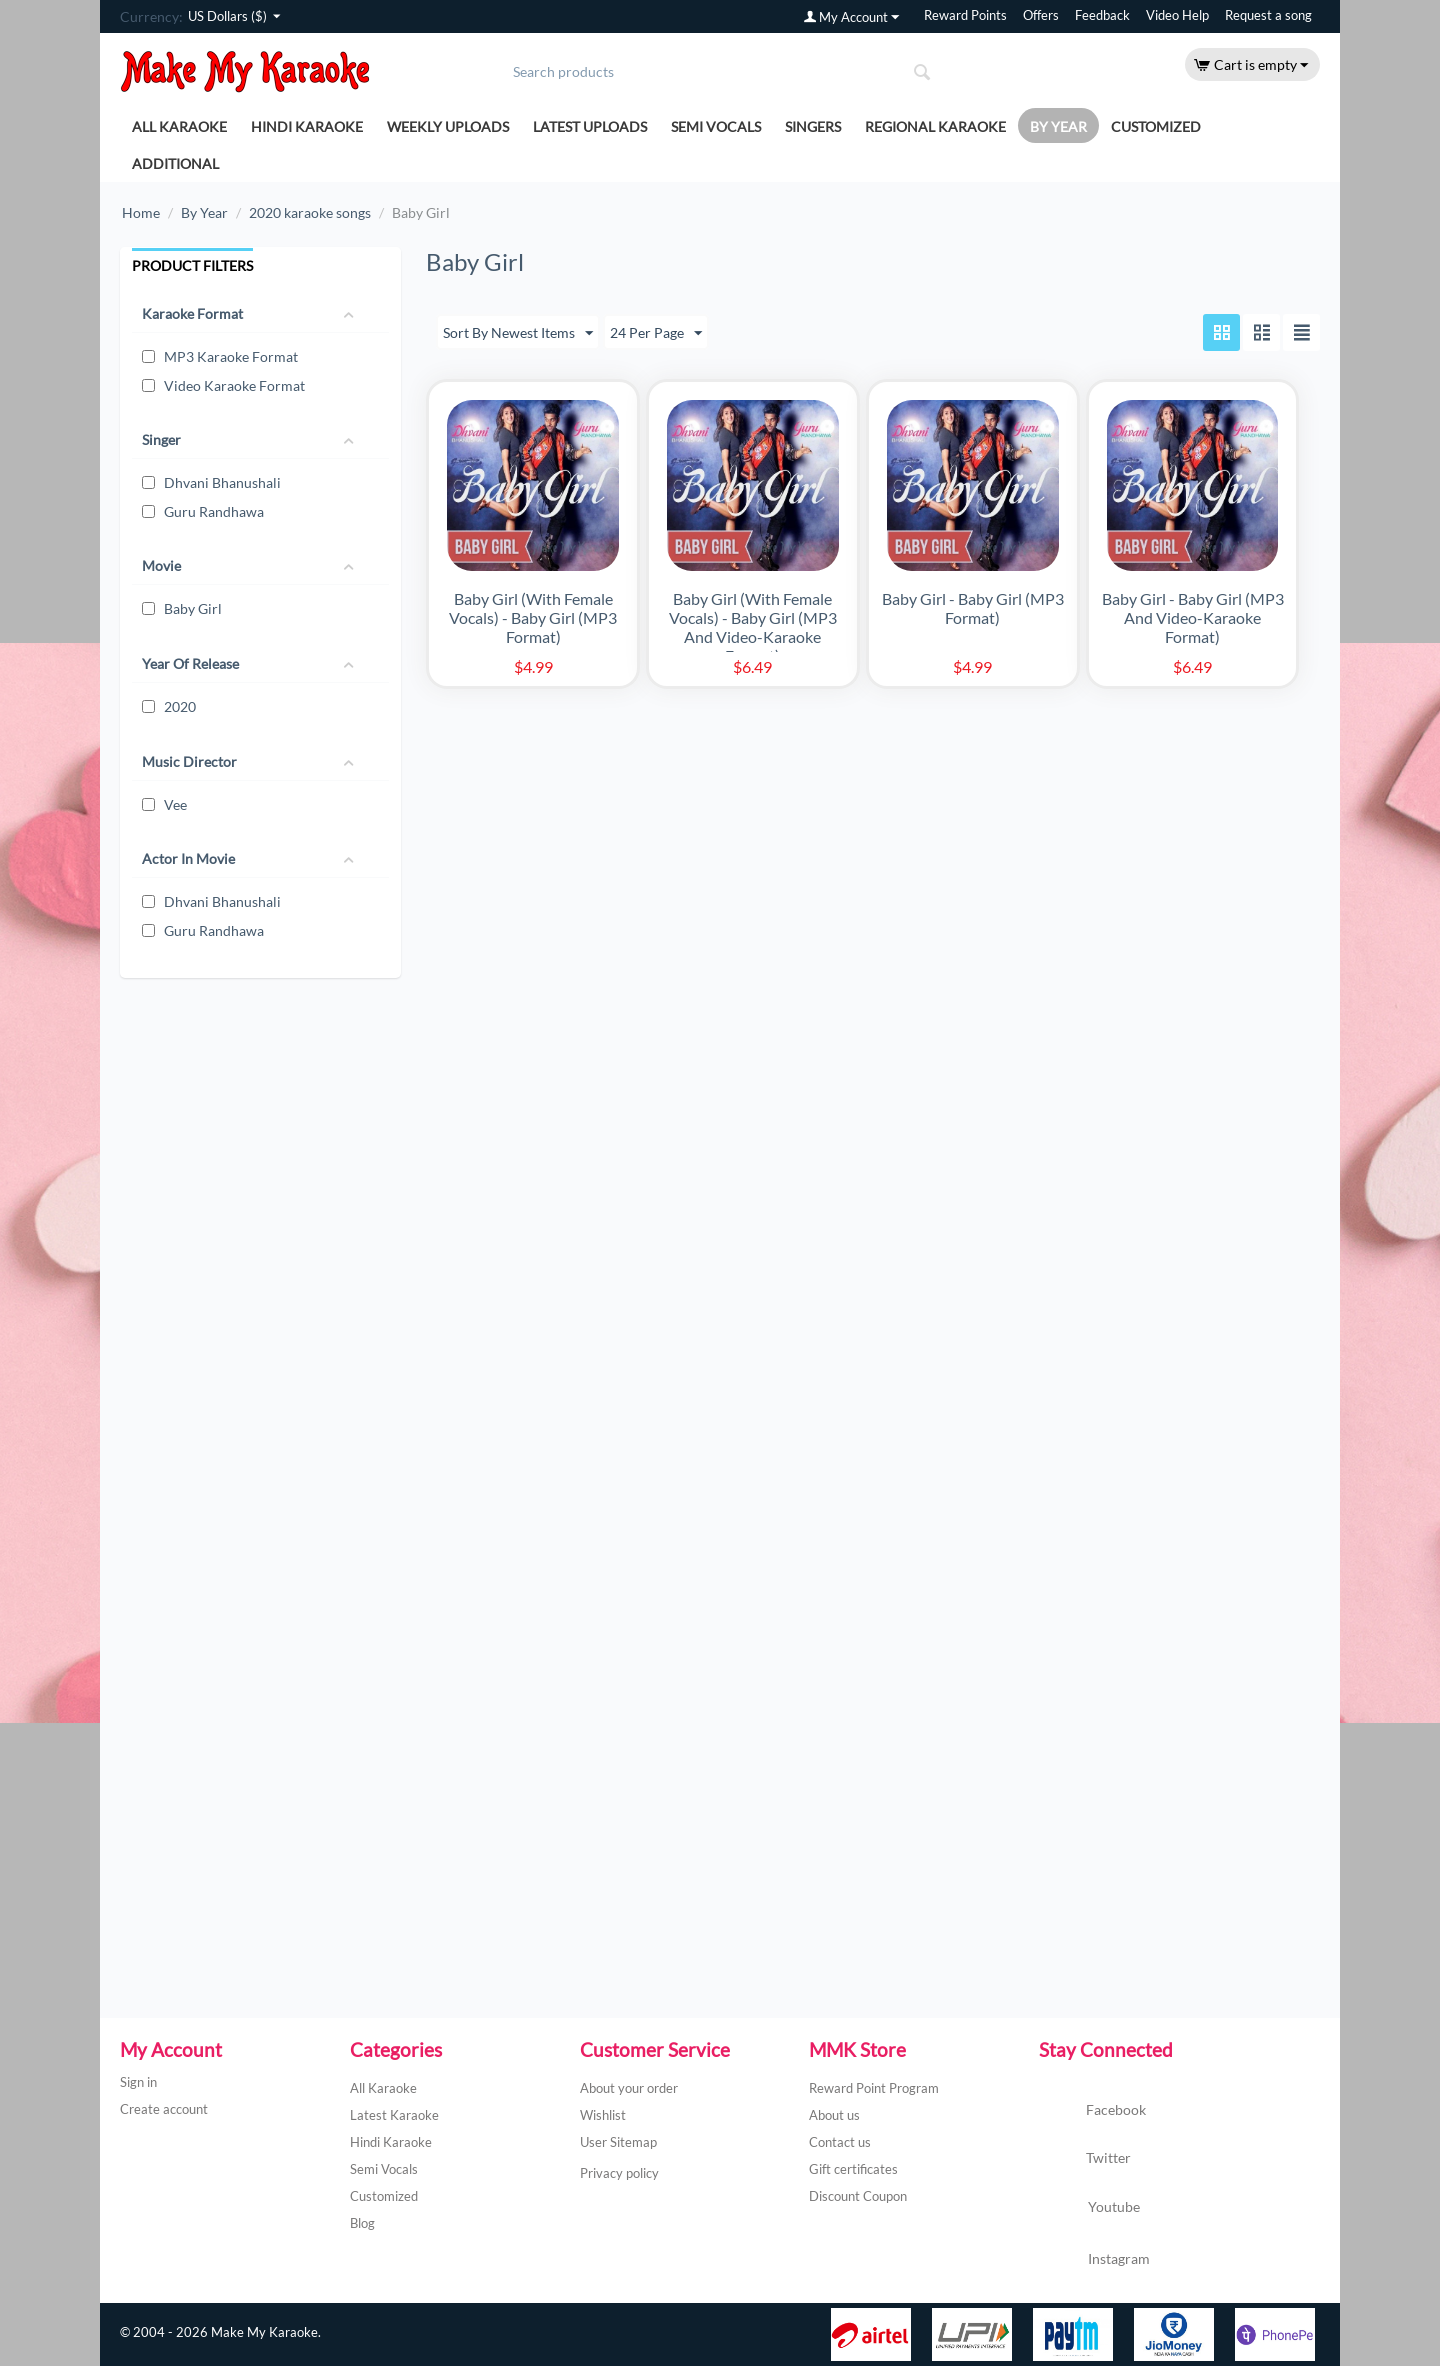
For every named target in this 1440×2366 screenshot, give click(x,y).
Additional (175, 163)
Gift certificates (853, 2169)
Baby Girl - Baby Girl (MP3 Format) (973, 608)
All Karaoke (179, 126)
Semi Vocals (716, 126)
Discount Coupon (858, 2196)
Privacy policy (619, 2173)
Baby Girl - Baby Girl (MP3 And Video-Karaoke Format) (1193, 617)
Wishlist (603, 2115)
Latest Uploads (590, 126)
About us (834, 2115)
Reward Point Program (874, 2088)
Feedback (1102, 15)
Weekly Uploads (448, 126)
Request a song (1268, 15)
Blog (362, 2223)
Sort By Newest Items (518, 334)
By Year (1058, 126)
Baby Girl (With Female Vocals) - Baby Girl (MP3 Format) (533, 617)
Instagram (1094, 2260)
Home (141, 212)
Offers (1041, 15)
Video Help (1177, 15)
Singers (813, 126)
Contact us (840, 2142)
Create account (164, 2109)
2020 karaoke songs (310, 212)
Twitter (1085, 2159)
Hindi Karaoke (307, 126)
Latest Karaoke (394, 2115)
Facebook (1092, 2111)
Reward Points (965, 15)
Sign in (138, 2082)
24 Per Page (656, 334)
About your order (629, 2088)
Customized (1156, 126)
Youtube (1089, 2209)
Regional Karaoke (935, 126)
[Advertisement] (257, 1197)
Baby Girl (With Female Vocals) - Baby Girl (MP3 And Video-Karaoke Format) (753, 627)
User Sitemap (618, 2142)
